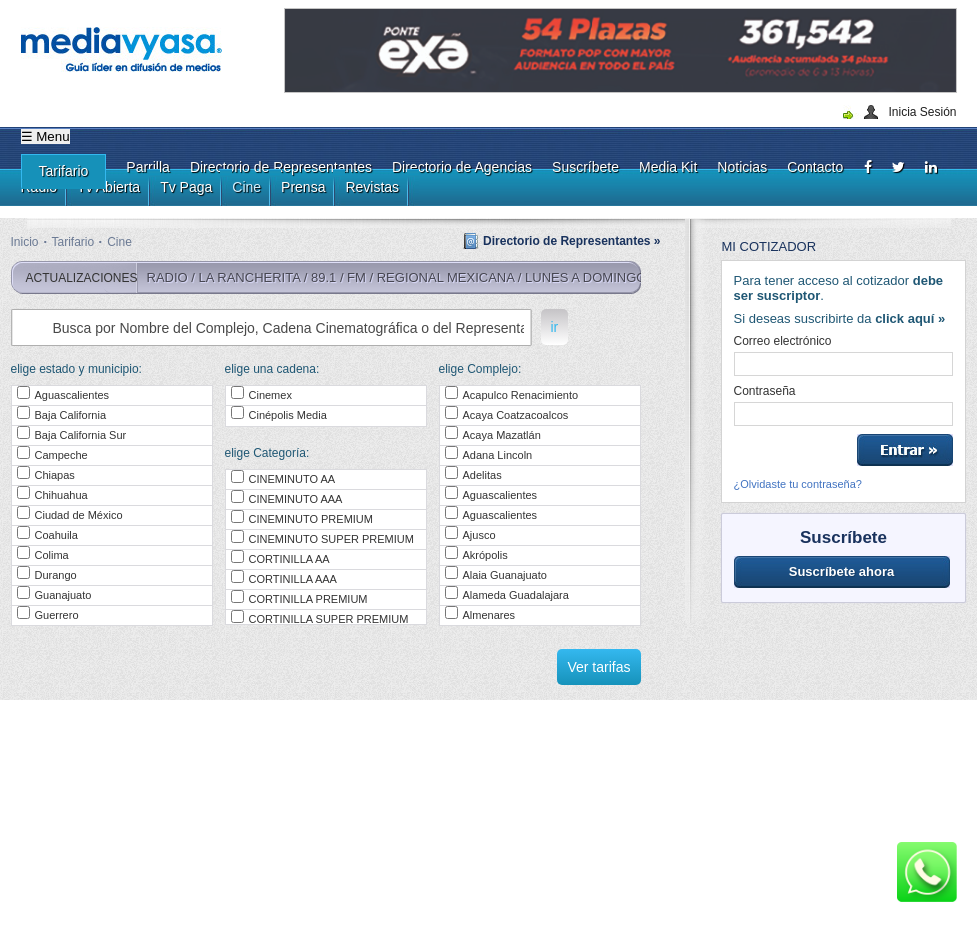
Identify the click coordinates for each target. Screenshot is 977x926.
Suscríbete (585, 167)
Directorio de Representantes (281, 167)
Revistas (372, 187)
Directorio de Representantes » (571, 241)
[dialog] (939, 886)
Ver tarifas (598, 667)
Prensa (303, 187)
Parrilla (148, 167)
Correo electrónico (783, 341)
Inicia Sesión (922, 112)
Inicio (25, 242)
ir (555, 327)
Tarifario (64, 171)
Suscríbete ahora (842, 571)
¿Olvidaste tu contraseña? (798, 484)
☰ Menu (45, 136)
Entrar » (905, 450)
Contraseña (765, 391)
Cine (246, 187)
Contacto (815, 167)
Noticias (742, 167)
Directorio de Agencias (462, 167)
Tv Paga (186, 187)
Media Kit (668, 167)
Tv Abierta (108, 187)
